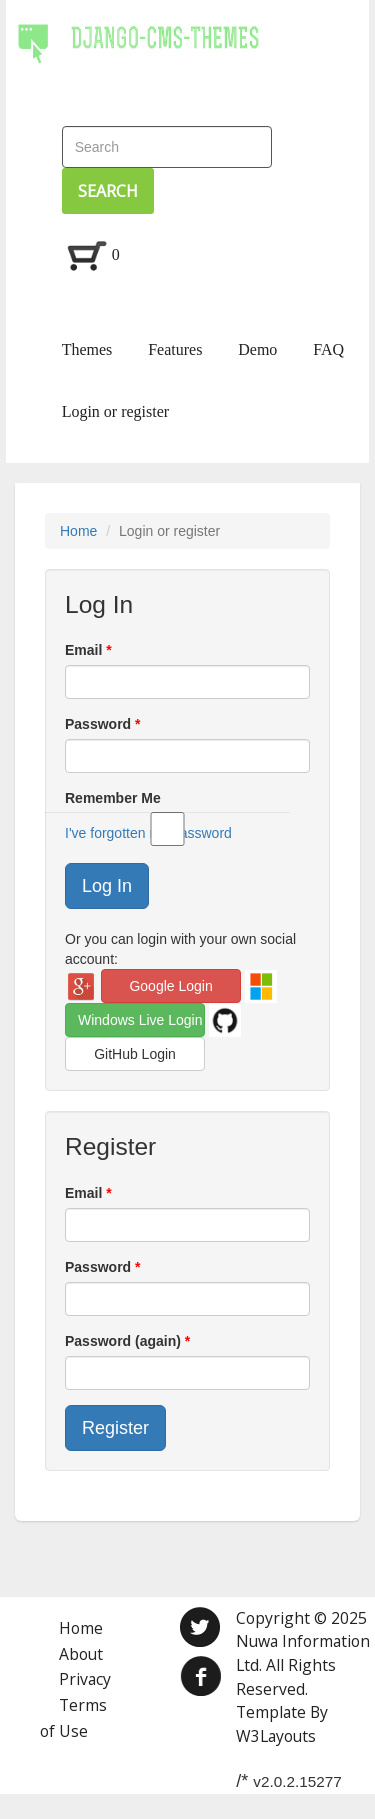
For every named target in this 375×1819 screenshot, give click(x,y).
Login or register (116, 411)
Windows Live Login (140, 1020)
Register (115, 1428)
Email (85, 650)
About (81, 1654)
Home (78, 531)
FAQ (328, 349)
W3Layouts (276, 1736)
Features (175, 349)
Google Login (170, 986)
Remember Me (177, 799)
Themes (87, 349)
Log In (107, 886)
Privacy (85, 1679)
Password (100, 724)
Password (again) (125, 1341)
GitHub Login (135, 1054)
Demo (257, 349)
